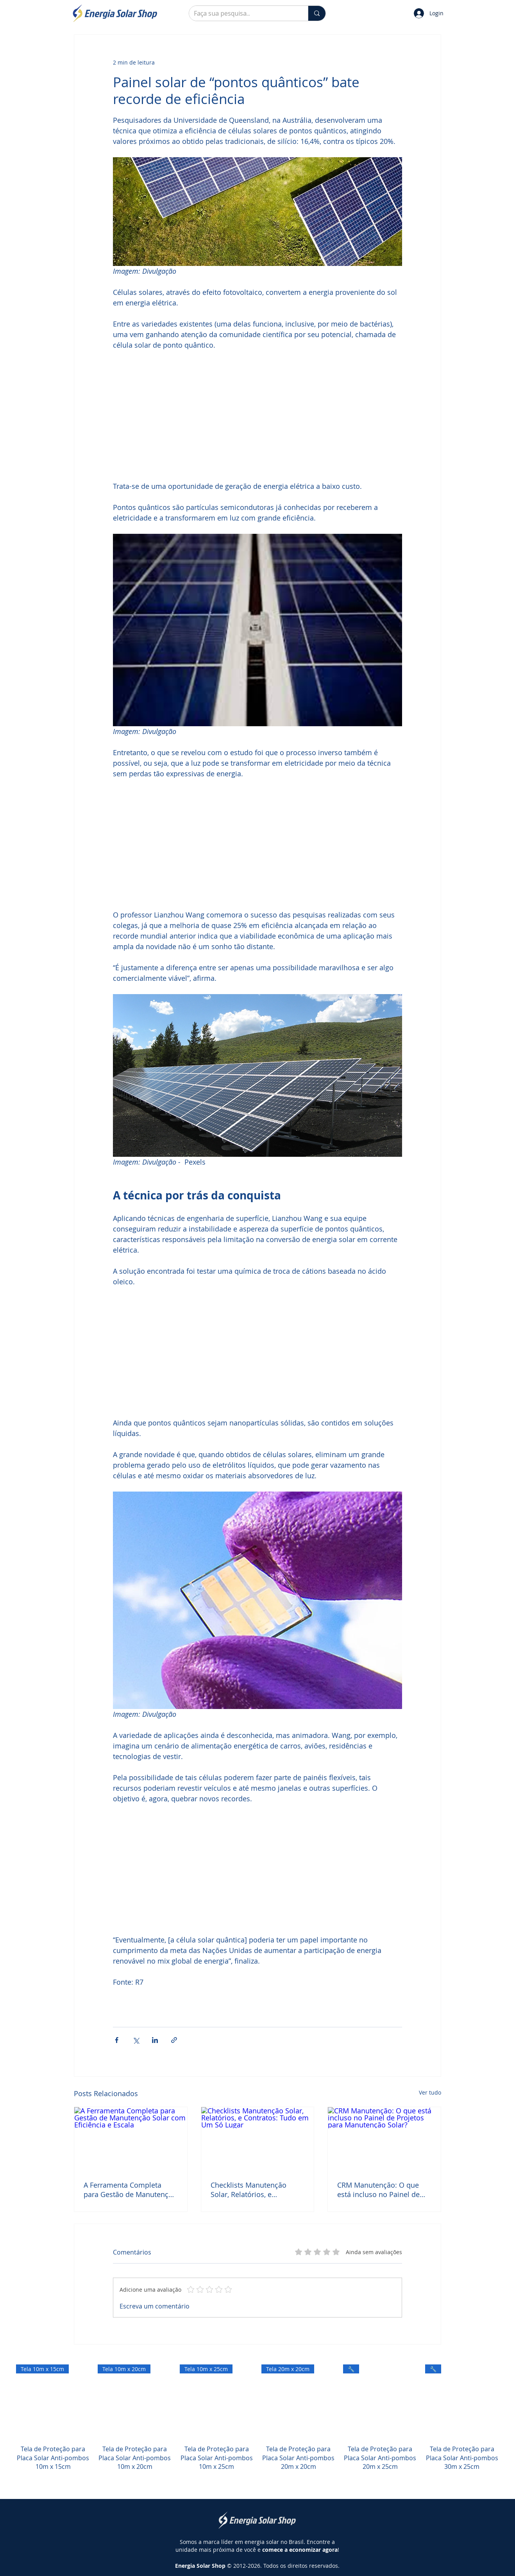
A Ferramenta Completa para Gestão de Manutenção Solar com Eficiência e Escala (130, 2189)
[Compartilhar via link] (174, 2040)
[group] (257, 2426)
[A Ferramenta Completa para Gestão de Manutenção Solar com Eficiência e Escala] (130, 2138)
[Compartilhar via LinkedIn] (155, 2040)
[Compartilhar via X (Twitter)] (135, 2040)
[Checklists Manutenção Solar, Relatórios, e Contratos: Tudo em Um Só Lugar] (257, 2138)
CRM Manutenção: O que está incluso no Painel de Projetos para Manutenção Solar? (380, 2189)
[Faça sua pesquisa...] (242, 13)
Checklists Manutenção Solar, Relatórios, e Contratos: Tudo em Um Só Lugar (255, 2189)
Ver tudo (430, 2092)
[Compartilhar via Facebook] (116, 2040)
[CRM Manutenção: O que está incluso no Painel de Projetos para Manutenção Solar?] (384, 2138)
